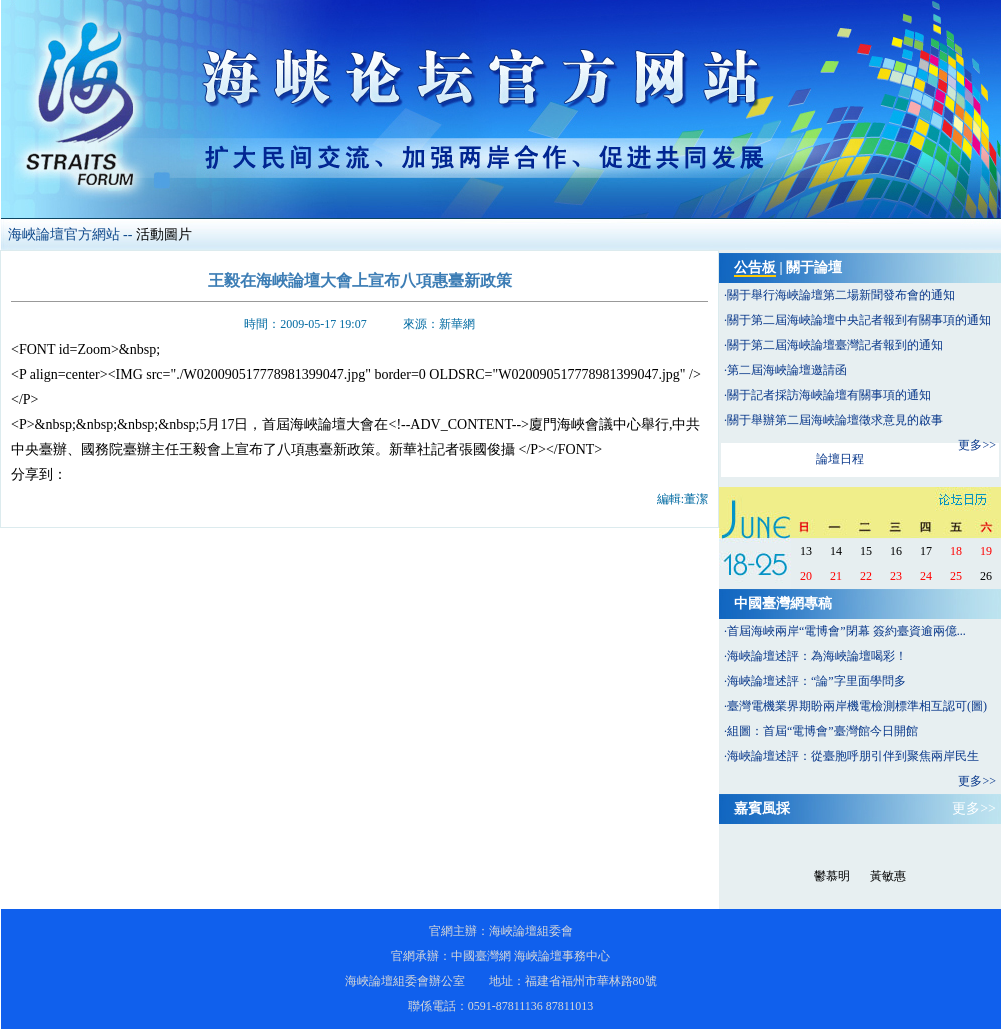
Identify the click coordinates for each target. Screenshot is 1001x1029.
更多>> (977, 445)
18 (956, 551)
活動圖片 (164, 234)
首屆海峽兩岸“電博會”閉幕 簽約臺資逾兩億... (846, 631)
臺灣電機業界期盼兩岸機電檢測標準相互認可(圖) (857, 706)
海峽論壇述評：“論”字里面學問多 (816, 681)
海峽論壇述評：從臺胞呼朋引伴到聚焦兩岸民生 (853, 756)
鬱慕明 (832, 876)
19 (986, 551)
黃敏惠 (888, 876)
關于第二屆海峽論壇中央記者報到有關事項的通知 (859, 320)
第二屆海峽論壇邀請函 (787, 370)
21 (836, 576)
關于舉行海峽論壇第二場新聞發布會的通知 (841, 295)
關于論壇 (814, 267)
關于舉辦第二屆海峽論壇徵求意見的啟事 (835, 420)
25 (956, 576)
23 (896, 576)
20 (806, 576)
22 (866, 576)
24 (926, 576)
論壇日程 (840, 459)
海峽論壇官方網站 (64, 234)
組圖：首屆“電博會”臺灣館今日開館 (822, 731)
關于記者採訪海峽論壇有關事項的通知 (829, 395)
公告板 (755, 267)
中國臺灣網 (481, 956)
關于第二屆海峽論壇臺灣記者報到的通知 (835, 345)
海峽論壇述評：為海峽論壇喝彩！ (817, 656)
